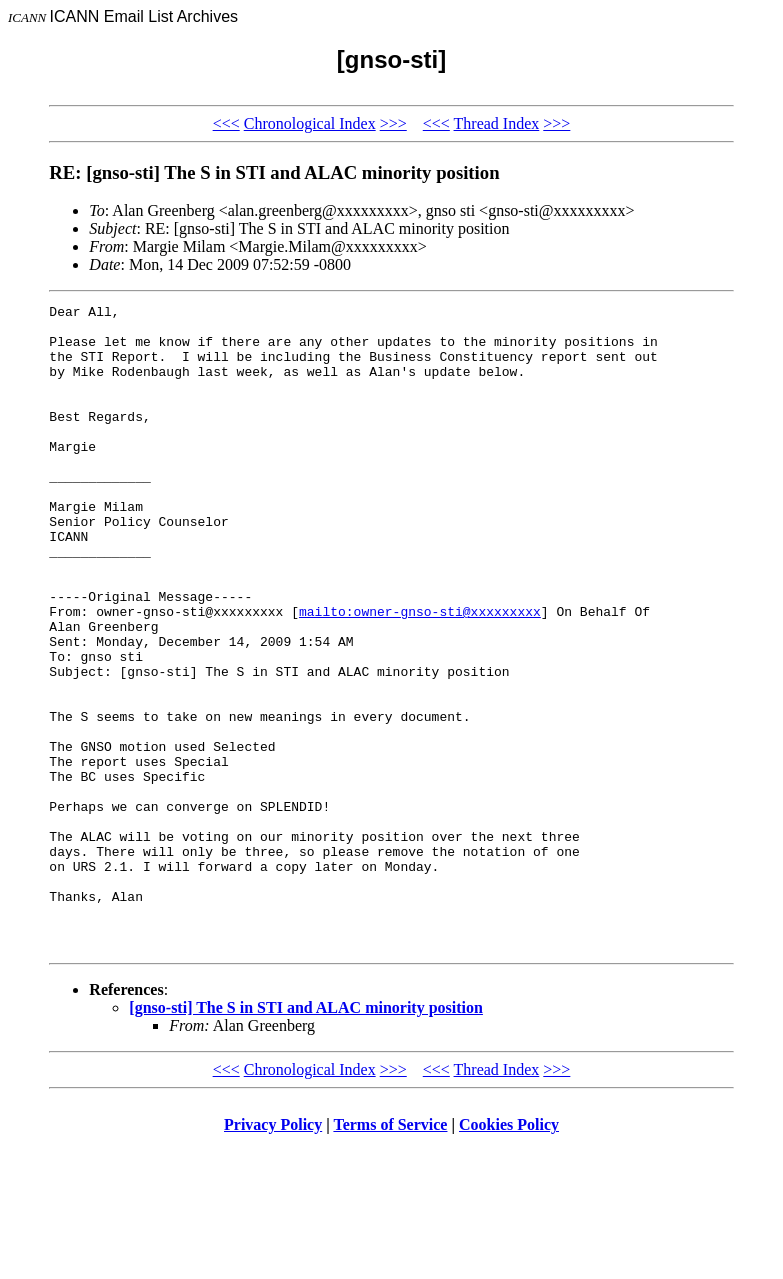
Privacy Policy (273, 1253)
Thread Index (497, 123)
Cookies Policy (509, 1253)
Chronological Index (310, 123)
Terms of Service (390, 1253)
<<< (226, 123)
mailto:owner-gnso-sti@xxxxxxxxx (420, 674)
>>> (393, 123)
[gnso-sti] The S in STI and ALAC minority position (306, 1136)
